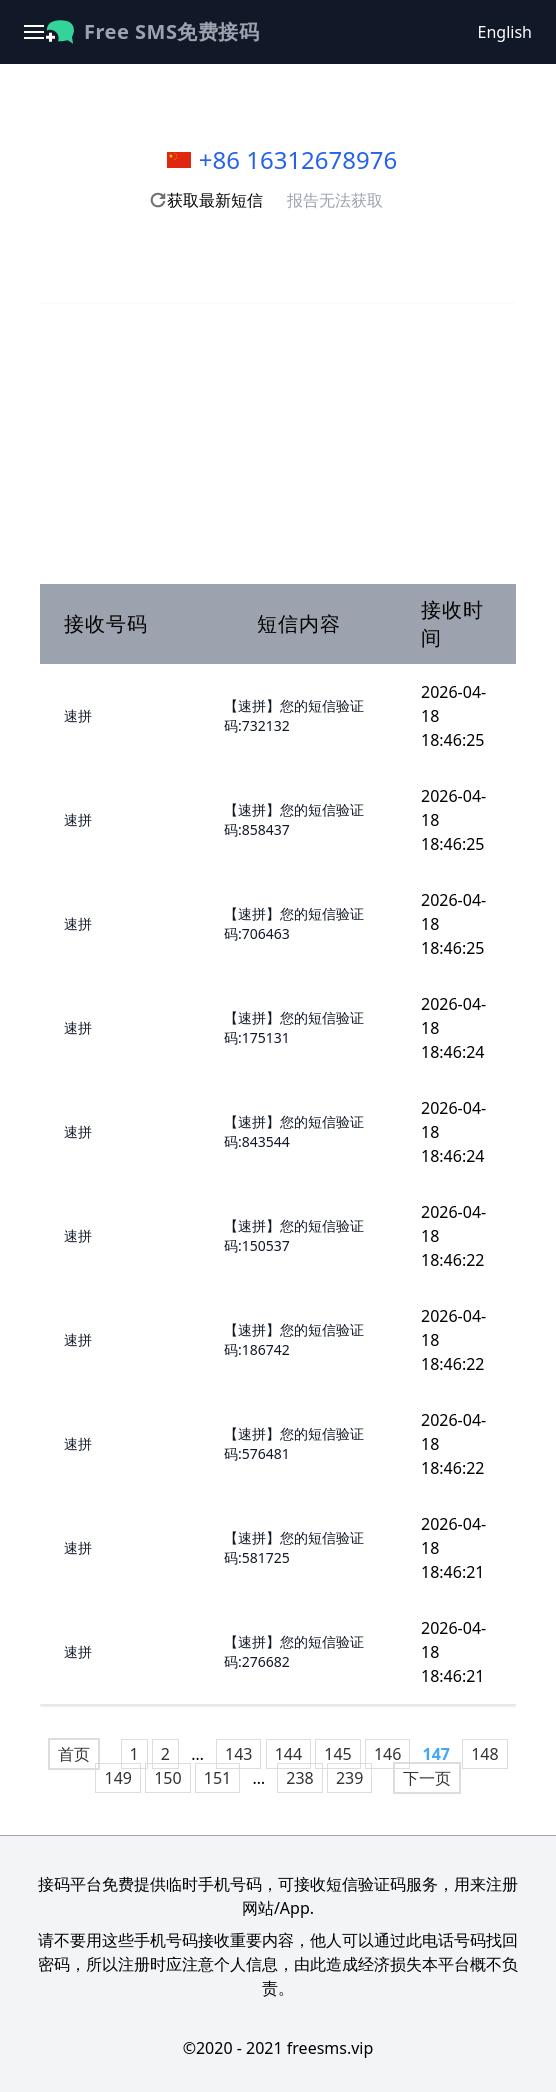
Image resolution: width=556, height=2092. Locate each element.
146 (387, 1754)
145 (337, 1754)
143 (238, 1754)
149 (117, 1778)
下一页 (427, 1778)
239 (349, 1778)
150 (167, 1778)
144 (288, 1754)
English (505, 32)
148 (484, 1754)
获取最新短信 (206, 200)
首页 (74, 1754)
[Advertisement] (278, 444)
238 (299, 1778)
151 (217, 1778)
